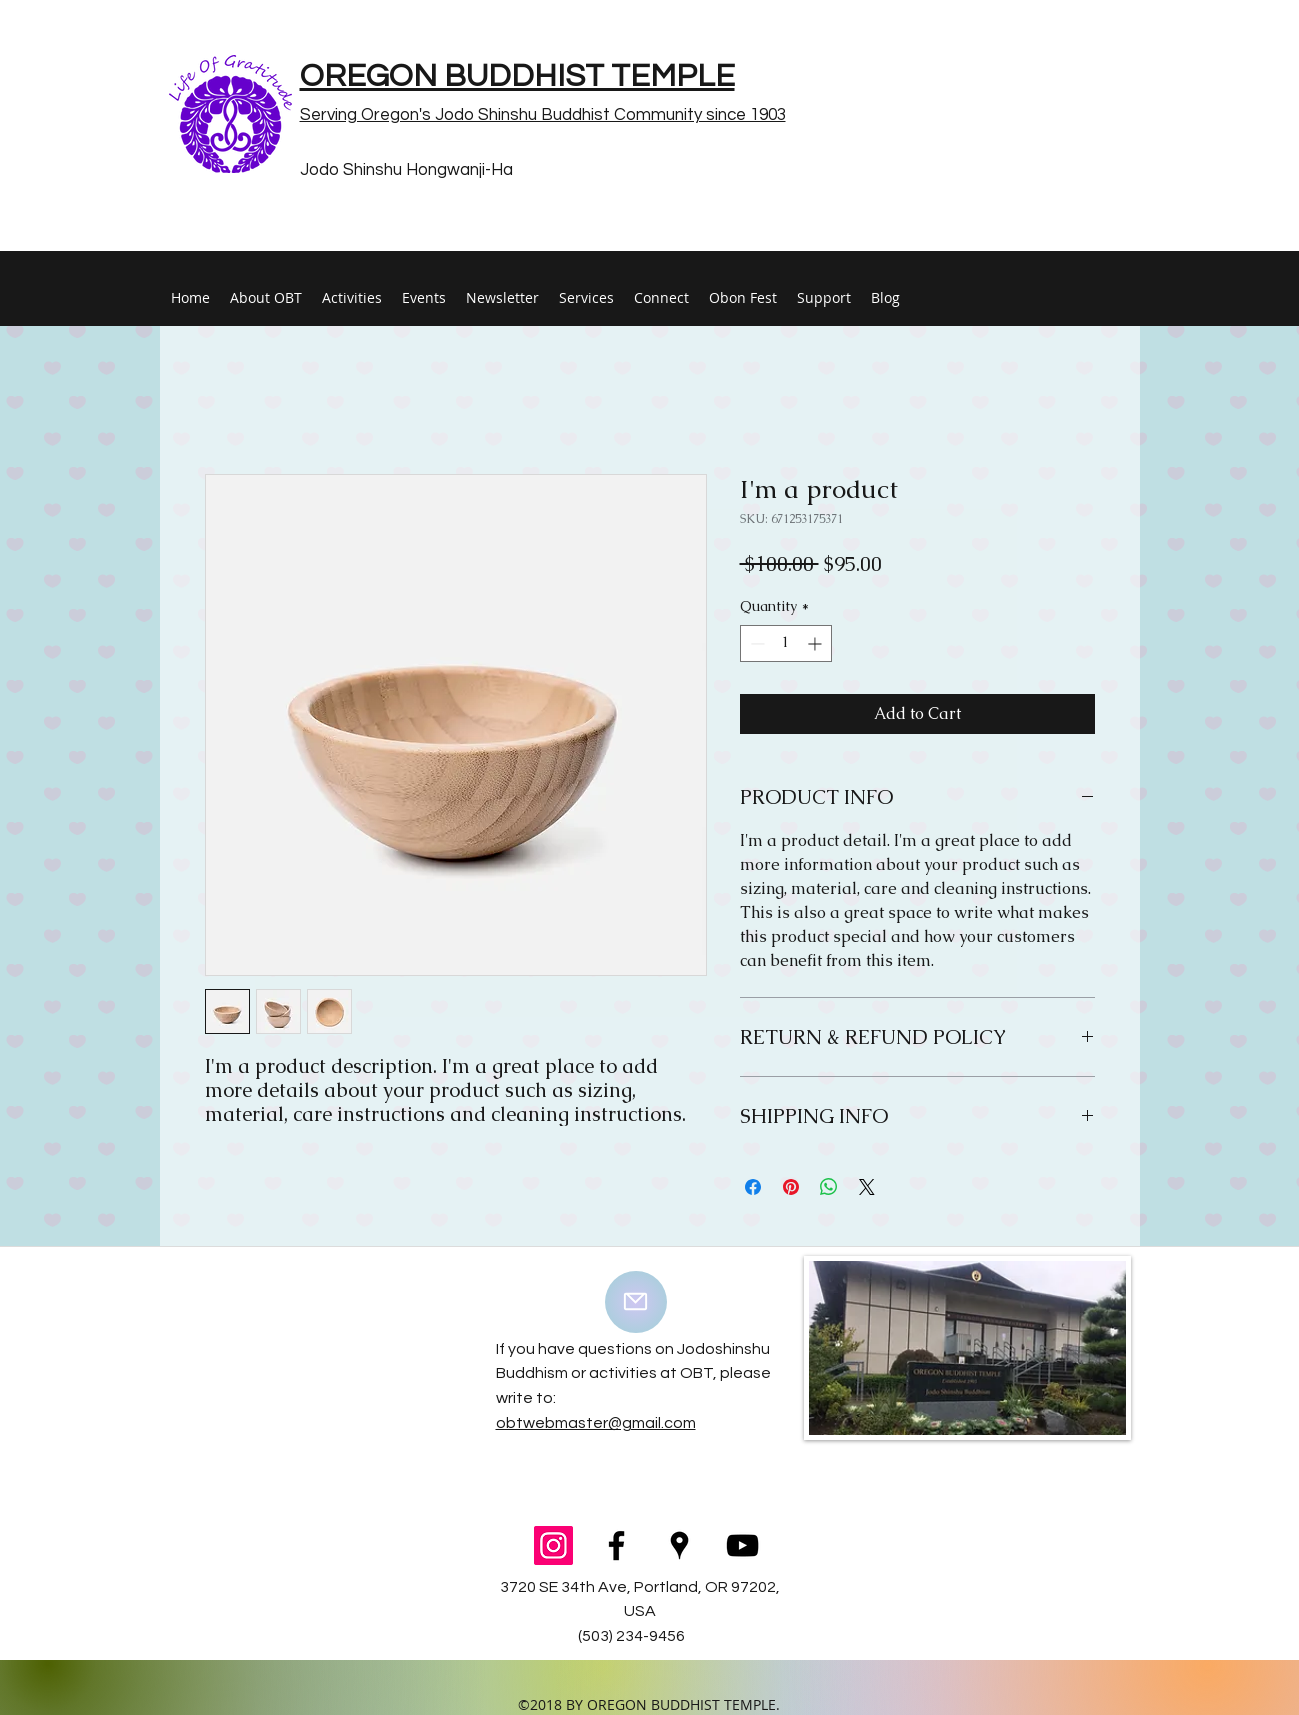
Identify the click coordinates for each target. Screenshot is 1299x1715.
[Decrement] (755, 643)
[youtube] (742, 1545)
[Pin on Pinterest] (791, 1187)
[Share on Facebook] (753, 1187)
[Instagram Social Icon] (553, 1545)
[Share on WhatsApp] (829, 1187)
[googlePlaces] (679, 1545)
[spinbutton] (786, 643)
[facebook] (616, 1545)
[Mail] (636, 1302)
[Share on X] (867, 1187)
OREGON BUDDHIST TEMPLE (517, 76)
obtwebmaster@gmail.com (596, 1423)
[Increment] (816, 643)
